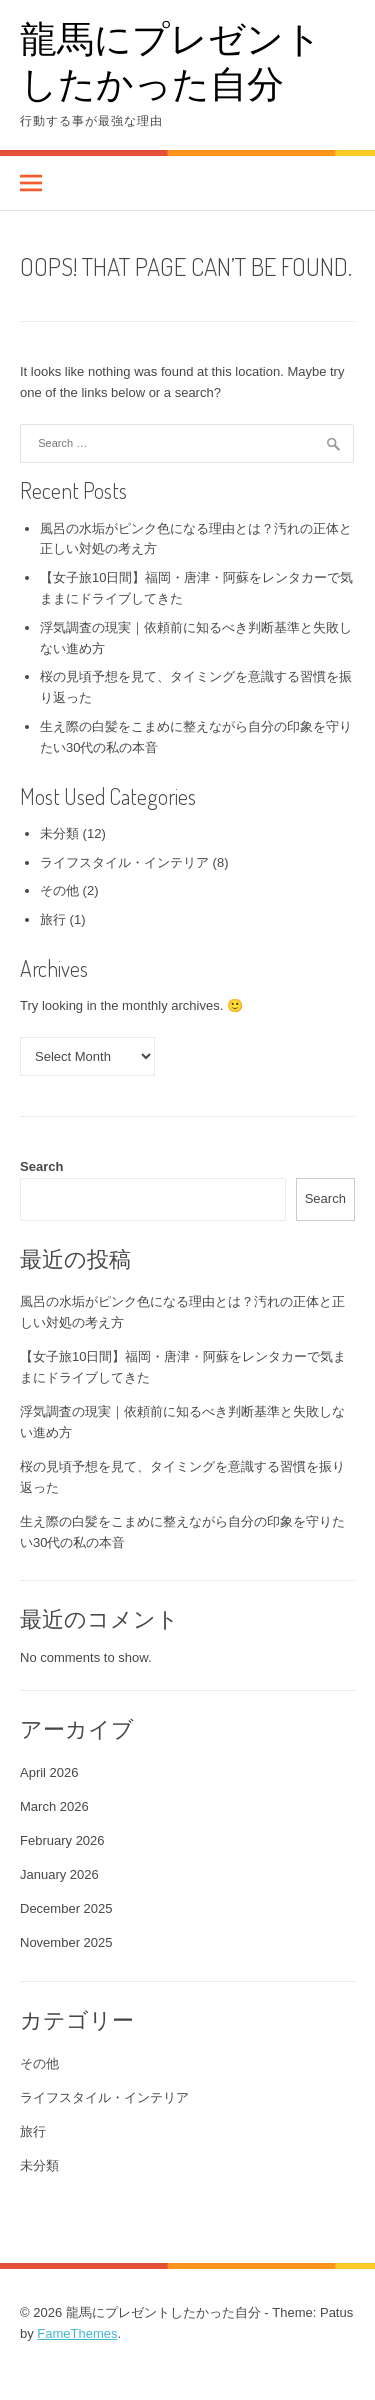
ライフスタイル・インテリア (124, 862)
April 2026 (49, 1772)
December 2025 (66, 1908)
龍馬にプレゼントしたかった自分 (171, 60)
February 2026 (62, 1840)
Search (41, 1166)
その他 (59, 890)
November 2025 (66, 1942)
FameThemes (77, 2333)
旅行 (53, 919)
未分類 (59, 833)
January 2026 (59, 1874)
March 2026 (54, 1806)
